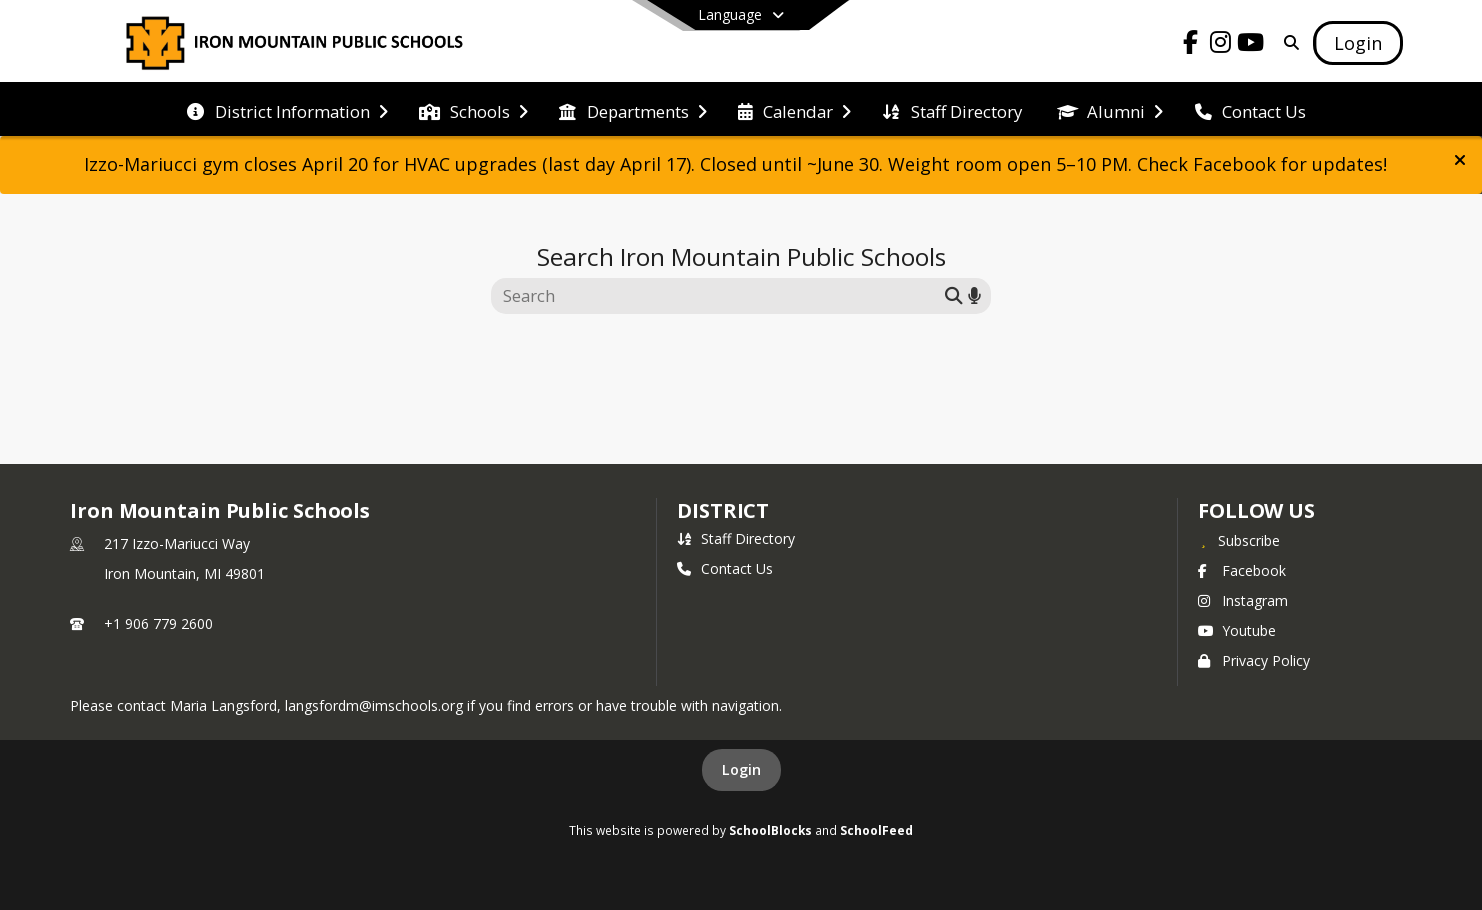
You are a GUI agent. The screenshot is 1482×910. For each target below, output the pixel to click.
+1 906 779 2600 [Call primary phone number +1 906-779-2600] (158, 623)
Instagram (1243, 600)
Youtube (1237, 630)
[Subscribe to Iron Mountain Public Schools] (1239, 540)
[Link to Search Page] (1287, 42)
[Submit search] (954, 295)
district (723, 510)
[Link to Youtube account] (1251, 45)
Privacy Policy (1254, 660)
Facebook (1242, 570)
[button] (1460, 160)
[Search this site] (720, 296)
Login (741, 769)
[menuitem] (287, 110)
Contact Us (725, 568)
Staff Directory (736, 538)
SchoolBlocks (770, 830)
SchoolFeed (876, 830)
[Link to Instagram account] (1221, 45)
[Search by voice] (974, 295)
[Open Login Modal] (1358, 43)
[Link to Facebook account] (1191, 45)
